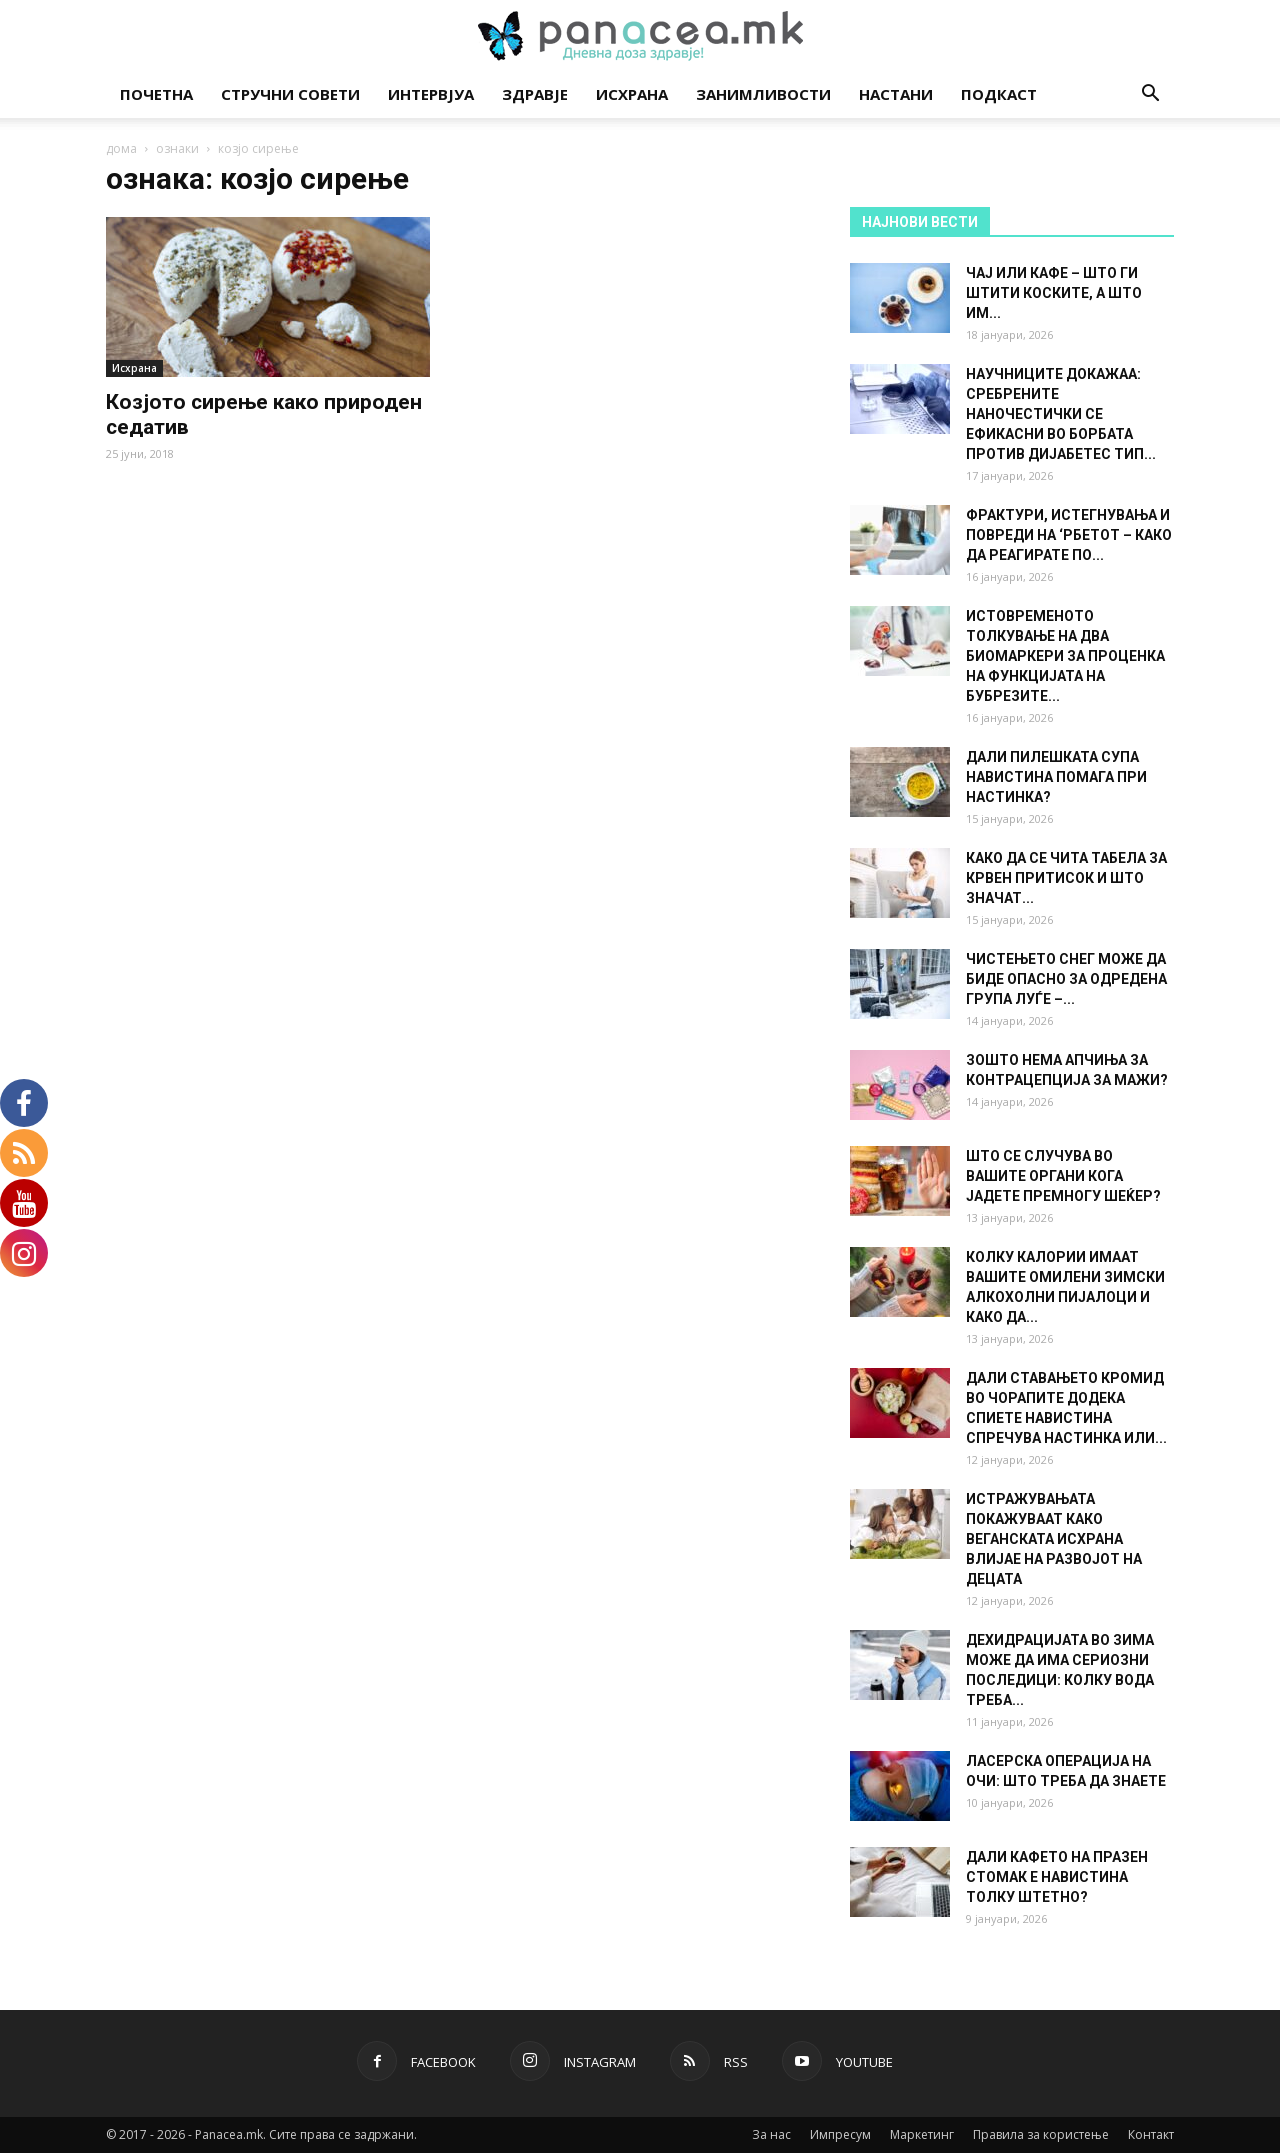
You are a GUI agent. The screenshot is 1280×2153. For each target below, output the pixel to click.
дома (121, 148)
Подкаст (999, 94)
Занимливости (763, 94)
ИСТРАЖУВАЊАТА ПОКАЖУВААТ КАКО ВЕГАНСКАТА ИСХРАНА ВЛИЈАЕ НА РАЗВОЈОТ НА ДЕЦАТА (1054, 1539)
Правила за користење (1041, 2134)
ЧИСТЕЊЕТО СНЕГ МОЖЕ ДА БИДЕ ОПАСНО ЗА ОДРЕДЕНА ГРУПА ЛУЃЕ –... (1066, 979)
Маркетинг (922, 2134)
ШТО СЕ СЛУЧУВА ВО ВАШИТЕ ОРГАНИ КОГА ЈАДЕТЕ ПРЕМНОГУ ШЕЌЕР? (1063, 1176)
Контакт (1151, 2134)
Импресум (840, 2134)
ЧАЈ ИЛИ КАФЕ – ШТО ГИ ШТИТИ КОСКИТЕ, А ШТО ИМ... (1054, 293)
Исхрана (632, 94)
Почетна (156, 94)
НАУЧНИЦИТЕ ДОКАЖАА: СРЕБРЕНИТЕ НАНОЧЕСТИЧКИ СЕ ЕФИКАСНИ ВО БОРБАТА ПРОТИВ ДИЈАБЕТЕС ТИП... (1061, 414)
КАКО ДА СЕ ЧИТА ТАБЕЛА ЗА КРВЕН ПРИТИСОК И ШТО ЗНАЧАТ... (1066, 878)
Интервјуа (431, 94)
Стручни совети (290, 94)
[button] (1150, 95)
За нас (771, 2134)
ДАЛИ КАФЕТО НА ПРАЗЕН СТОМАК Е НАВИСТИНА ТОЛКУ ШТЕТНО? (1057, 1877)
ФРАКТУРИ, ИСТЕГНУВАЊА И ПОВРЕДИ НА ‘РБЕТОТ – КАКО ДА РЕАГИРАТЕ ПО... (1069, 535)
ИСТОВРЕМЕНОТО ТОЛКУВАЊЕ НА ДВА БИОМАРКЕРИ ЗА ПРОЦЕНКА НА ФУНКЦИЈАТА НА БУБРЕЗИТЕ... (1065, 656)
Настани (896, 94)
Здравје (535, 94)
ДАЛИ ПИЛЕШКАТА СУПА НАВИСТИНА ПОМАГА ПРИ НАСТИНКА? (1056, 777)
